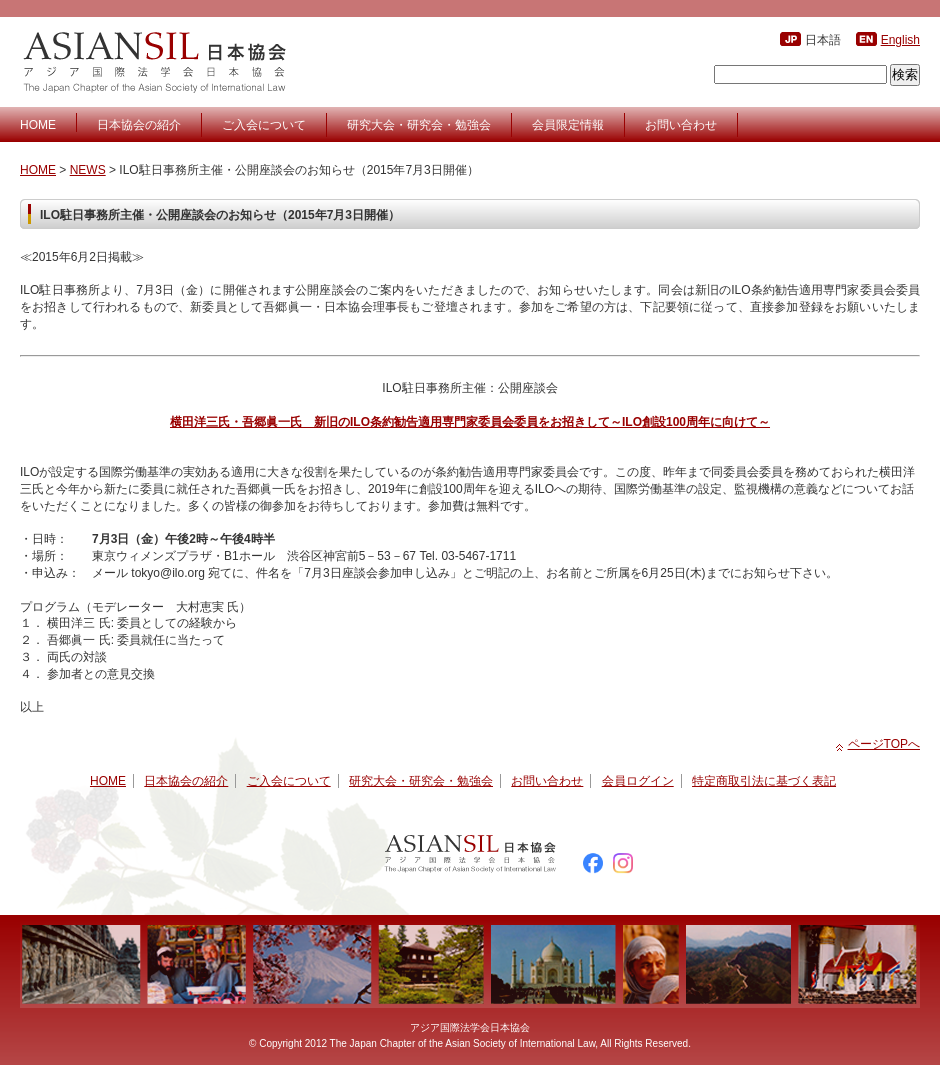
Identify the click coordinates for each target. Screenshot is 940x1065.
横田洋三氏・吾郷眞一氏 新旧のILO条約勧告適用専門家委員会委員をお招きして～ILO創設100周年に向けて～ (470, 422)
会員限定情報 (568, 125)
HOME (38, 125)
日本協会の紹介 (139, 125)
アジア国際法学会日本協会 (157, 62)
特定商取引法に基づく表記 (764, 781)
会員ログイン (638, 781)
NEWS (88, 170)
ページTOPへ (884, 744)
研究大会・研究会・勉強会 (419, 125)
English (900, 40)
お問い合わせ (681, 125)
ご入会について (264, 125)
